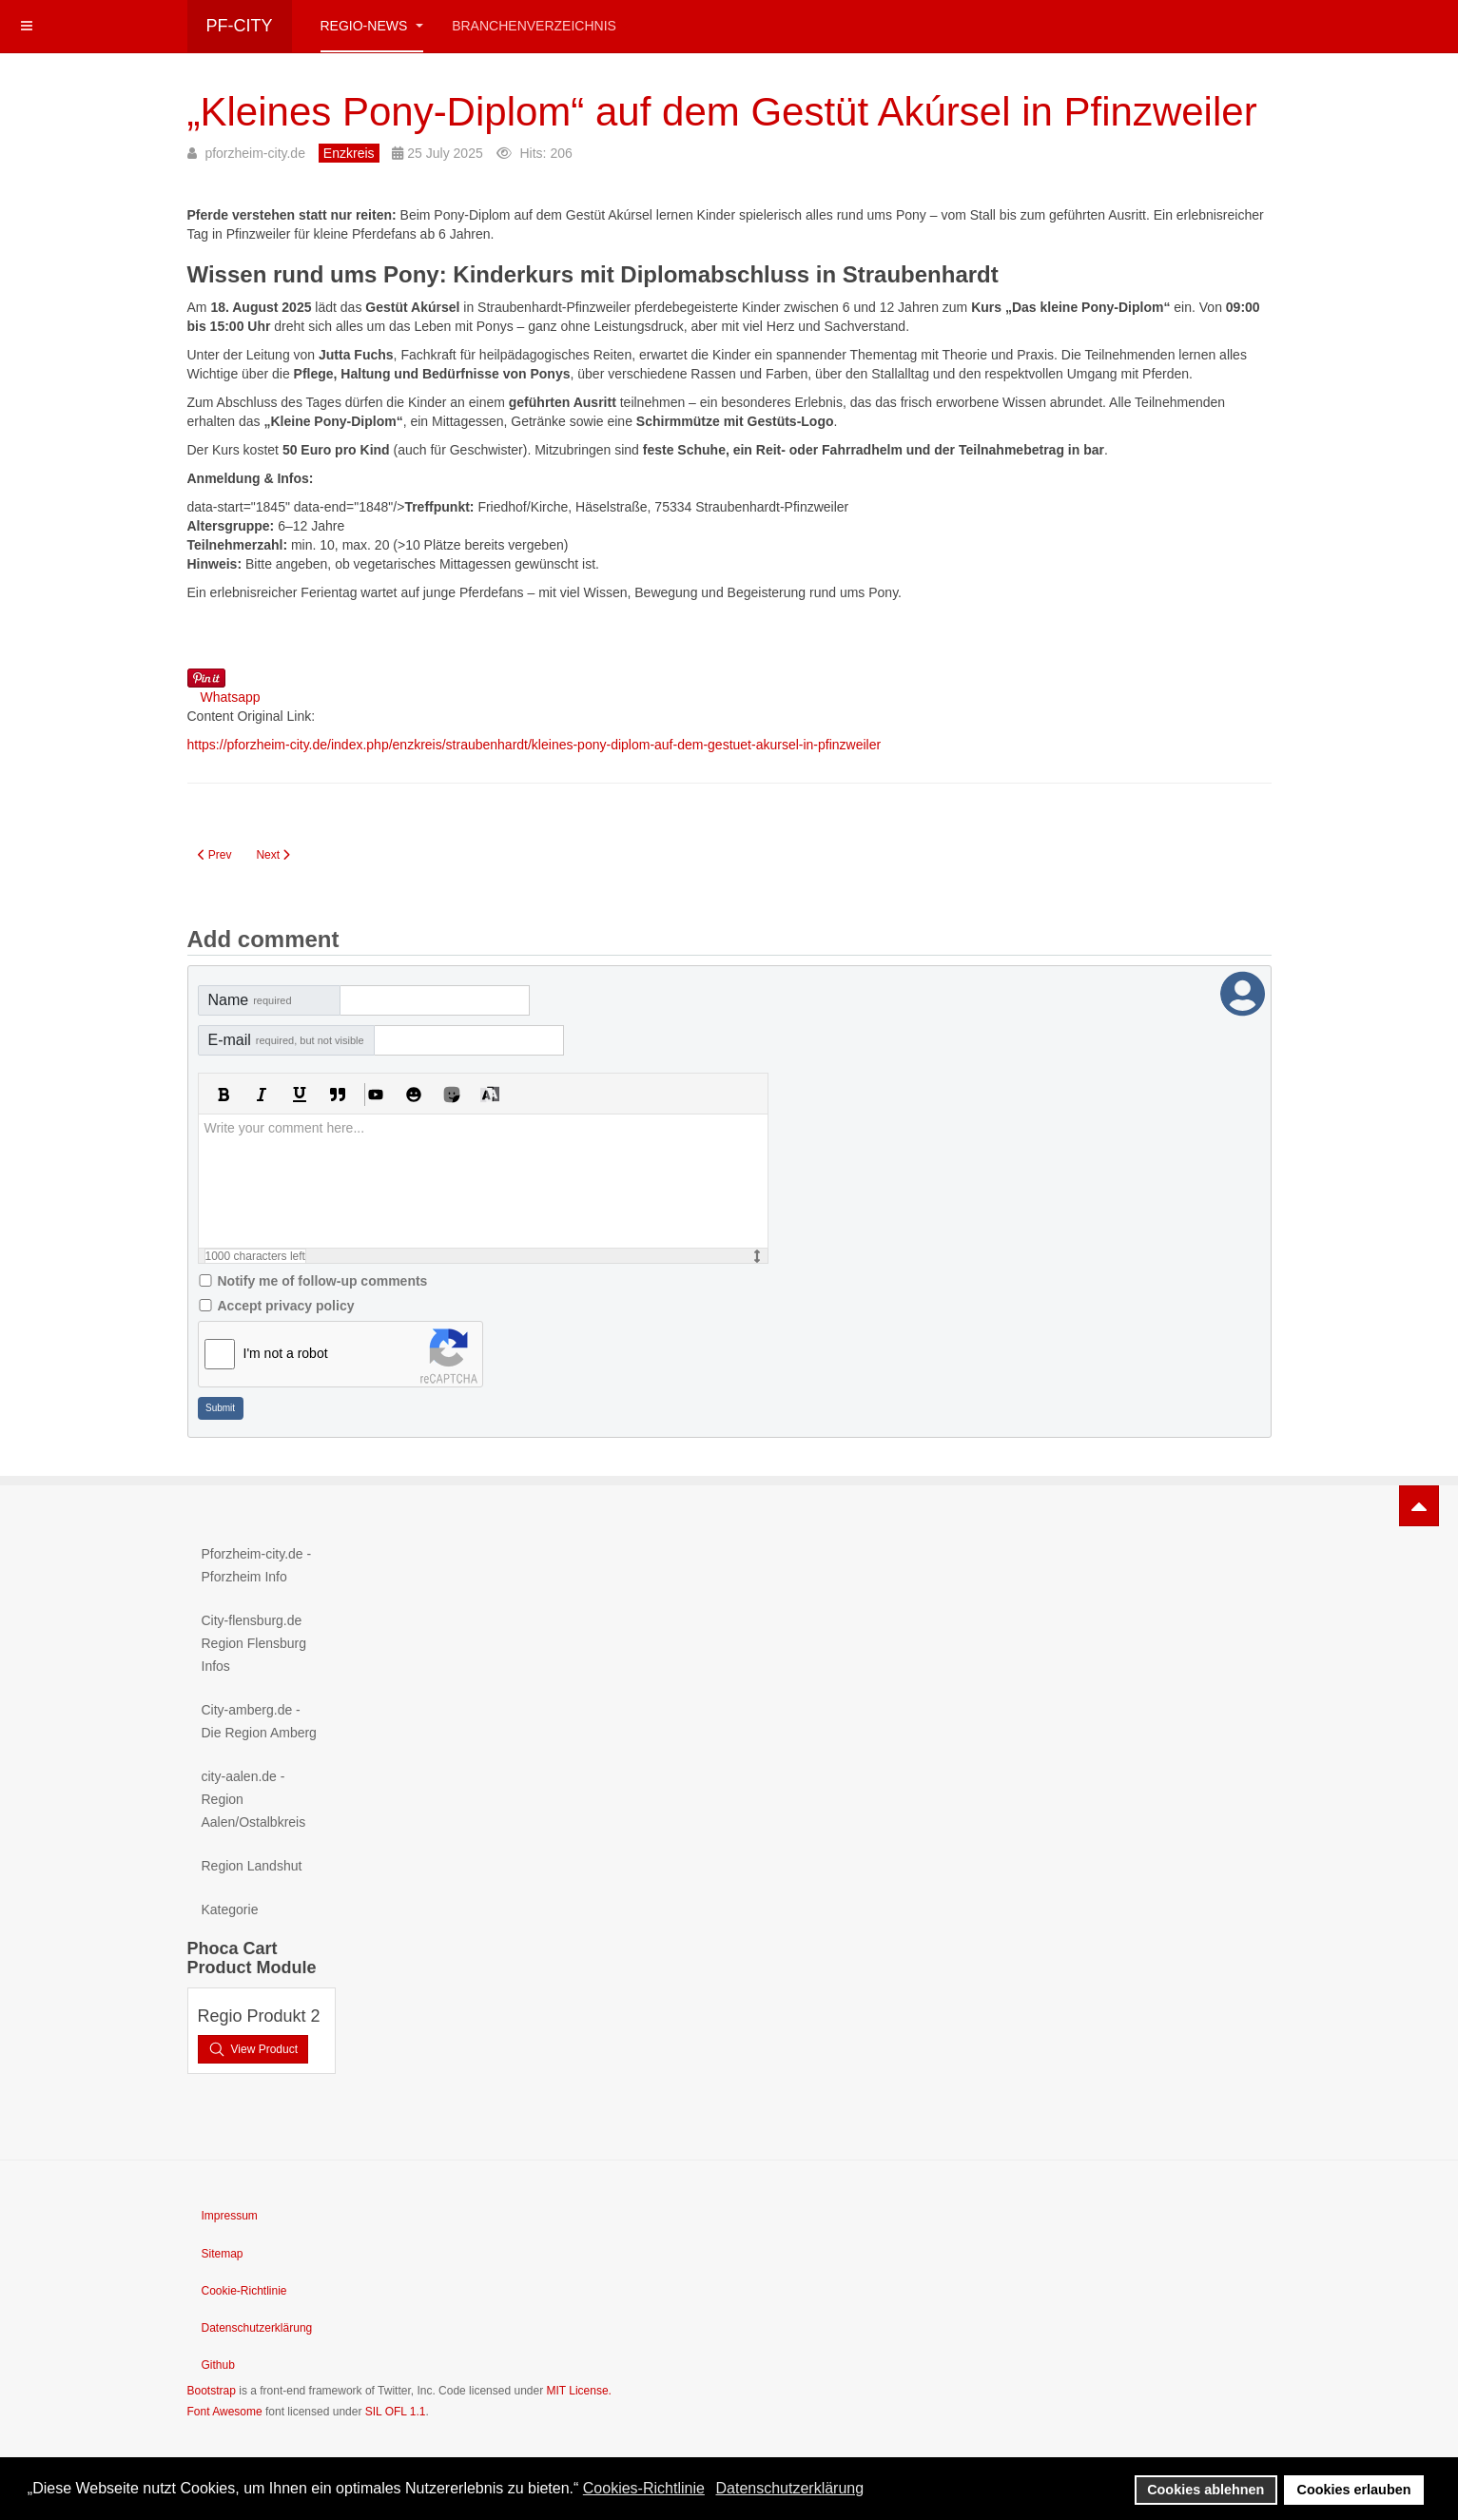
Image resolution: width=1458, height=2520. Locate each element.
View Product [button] (253, 2049)
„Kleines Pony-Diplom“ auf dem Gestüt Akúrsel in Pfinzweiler (722, 111)
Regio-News (372, 25)
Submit (220, 1408)
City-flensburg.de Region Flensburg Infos (254, 1643)
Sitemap (222, 2253)
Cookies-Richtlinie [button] (644, 2488)
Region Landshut (252, 1865)
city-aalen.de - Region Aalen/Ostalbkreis (254, 1799)
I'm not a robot (285, 1353)
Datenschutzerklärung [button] (789, 2488)
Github (218, 2365)
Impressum (230, 2215)
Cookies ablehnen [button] (1205, 2489)
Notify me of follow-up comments (323, 1281)
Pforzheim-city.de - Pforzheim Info (257, 1565)
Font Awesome (224, 2411)
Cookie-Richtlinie (244, 2290)
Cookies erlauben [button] (1354, 2489)
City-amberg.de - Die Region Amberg (259, 1721)
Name (250, 1000)
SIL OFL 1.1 (395, 2411)
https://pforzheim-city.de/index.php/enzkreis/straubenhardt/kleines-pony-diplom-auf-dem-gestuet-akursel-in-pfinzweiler (534, 744)
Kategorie (230, 1909)
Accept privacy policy (286, 1305)
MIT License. (578, 2390)
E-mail (286, 1040)
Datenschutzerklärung (257, 2328)
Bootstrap (211, 2390)
